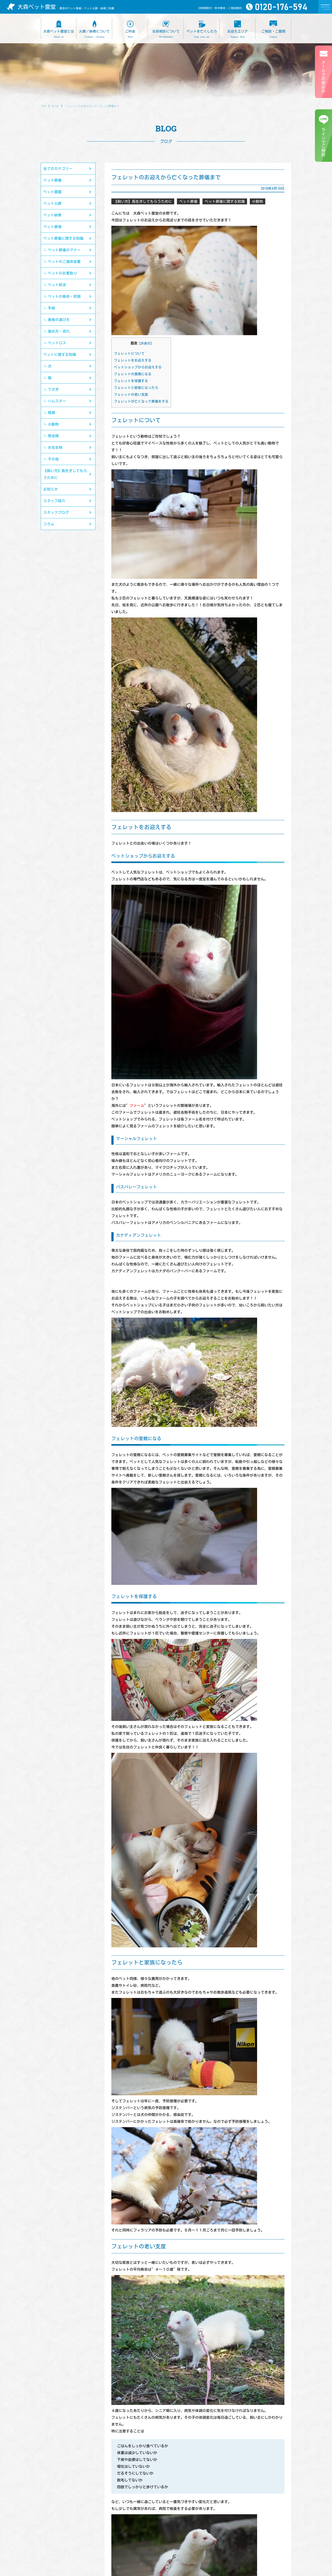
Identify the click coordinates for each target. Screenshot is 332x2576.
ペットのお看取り (62, 273)
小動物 (53, 424)
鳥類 (51, 412)
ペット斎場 (52, 227)
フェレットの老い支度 (131, 394)
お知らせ (50, 489)
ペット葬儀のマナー (64, 250)
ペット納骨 (52, 215)
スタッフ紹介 (54, 501)
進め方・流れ (59, 331)
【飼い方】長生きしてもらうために (65, 474)
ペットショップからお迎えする (138, 367)
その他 (53, 459)
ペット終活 (57, 285)
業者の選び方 (59, 319)
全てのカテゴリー (57, 168)
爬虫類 (53, 436)
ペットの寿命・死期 (64, 296)
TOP (43, 106)
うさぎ (53, 389)
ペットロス (57, 343)
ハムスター (57, 401)
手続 (51, 308)
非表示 (145, 343)
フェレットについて (129, 353)
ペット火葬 (52, 203)
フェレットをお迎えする (132, 360)
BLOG (55, 106)
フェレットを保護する (131, 381)
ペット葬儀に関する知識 (63, 238)
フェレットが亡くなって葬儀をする (141, 401)
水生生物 (55, 447)
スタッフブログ (56, 512)
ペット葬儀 (52, 180)
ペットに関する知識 (59, 354)
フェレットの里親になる (132, 374)
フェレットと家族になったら (136, 387)
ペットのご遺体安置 (64, 261)
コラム (48, 524)
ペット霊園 (52, 192)
